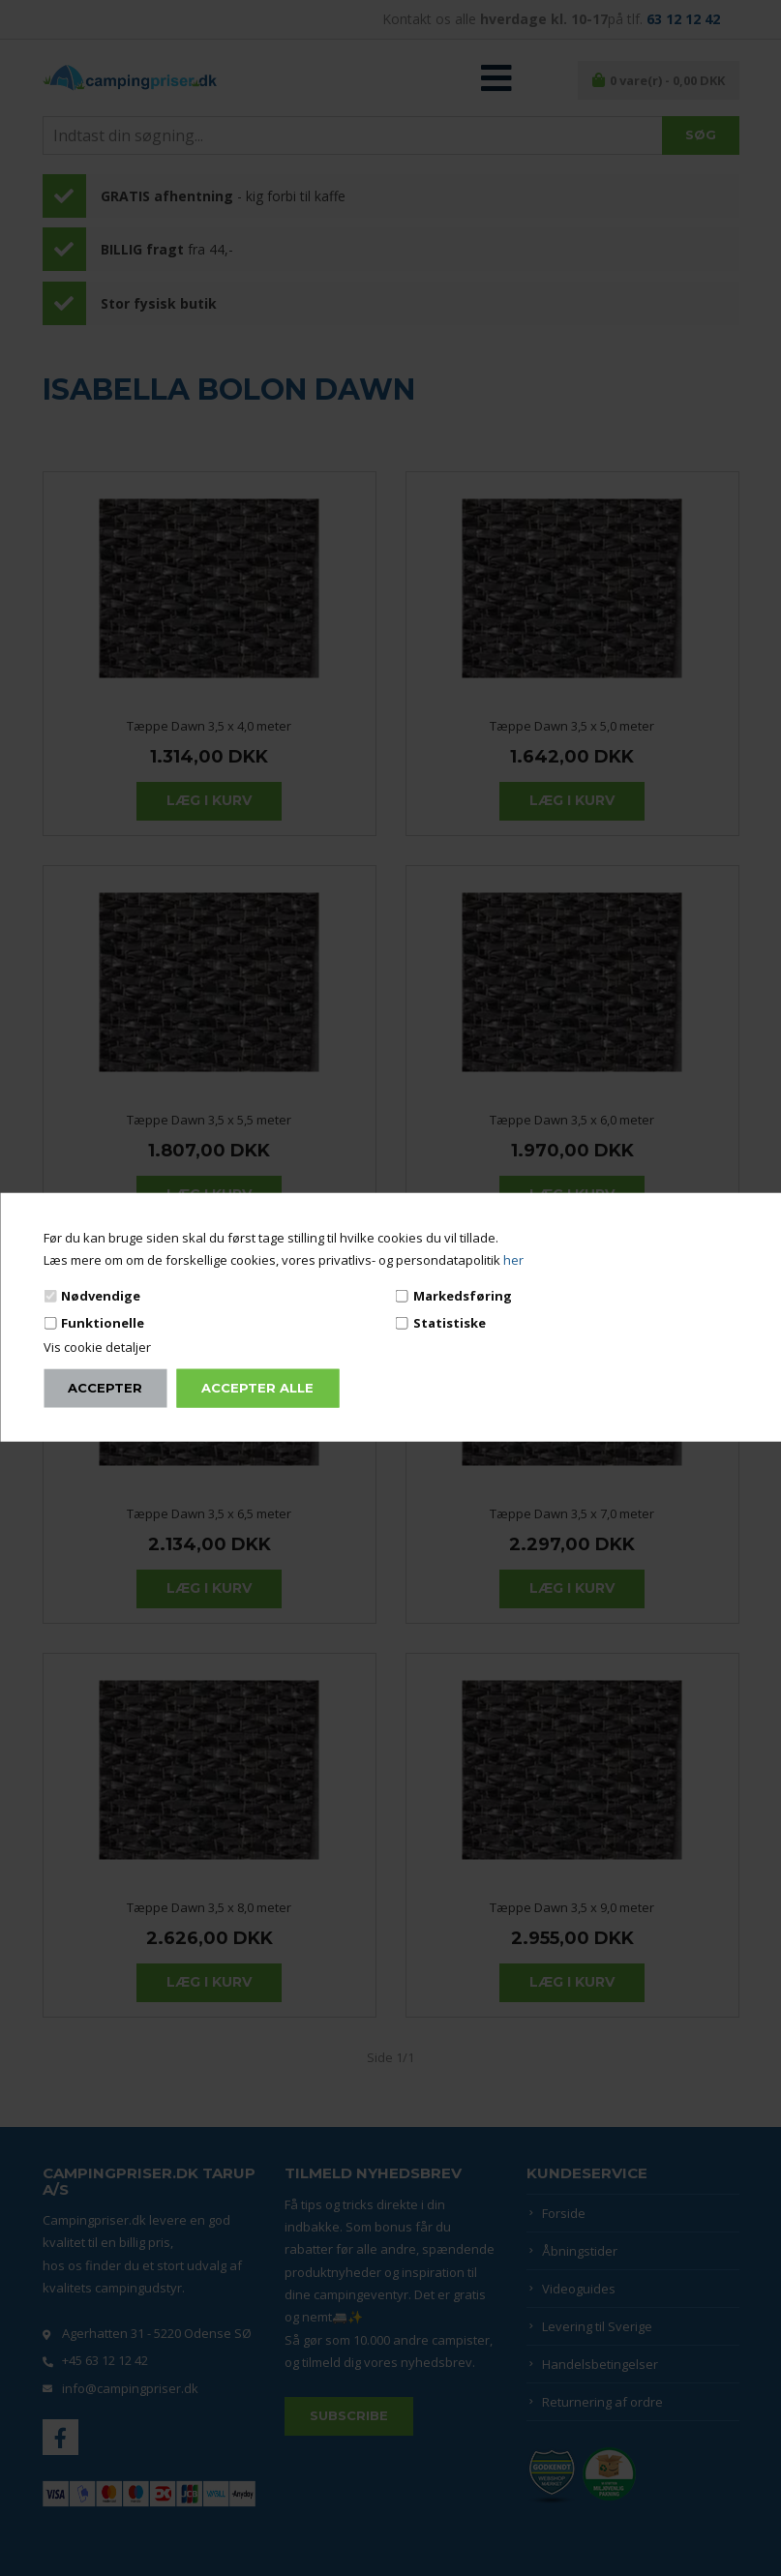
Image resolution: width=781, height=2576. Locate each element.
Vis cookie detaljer (97, 1347)
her (513, 1260)
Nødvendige (100, 1294)
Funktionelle (102, 1323)
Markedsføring (462, 1294)
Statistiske (449, 1323)
